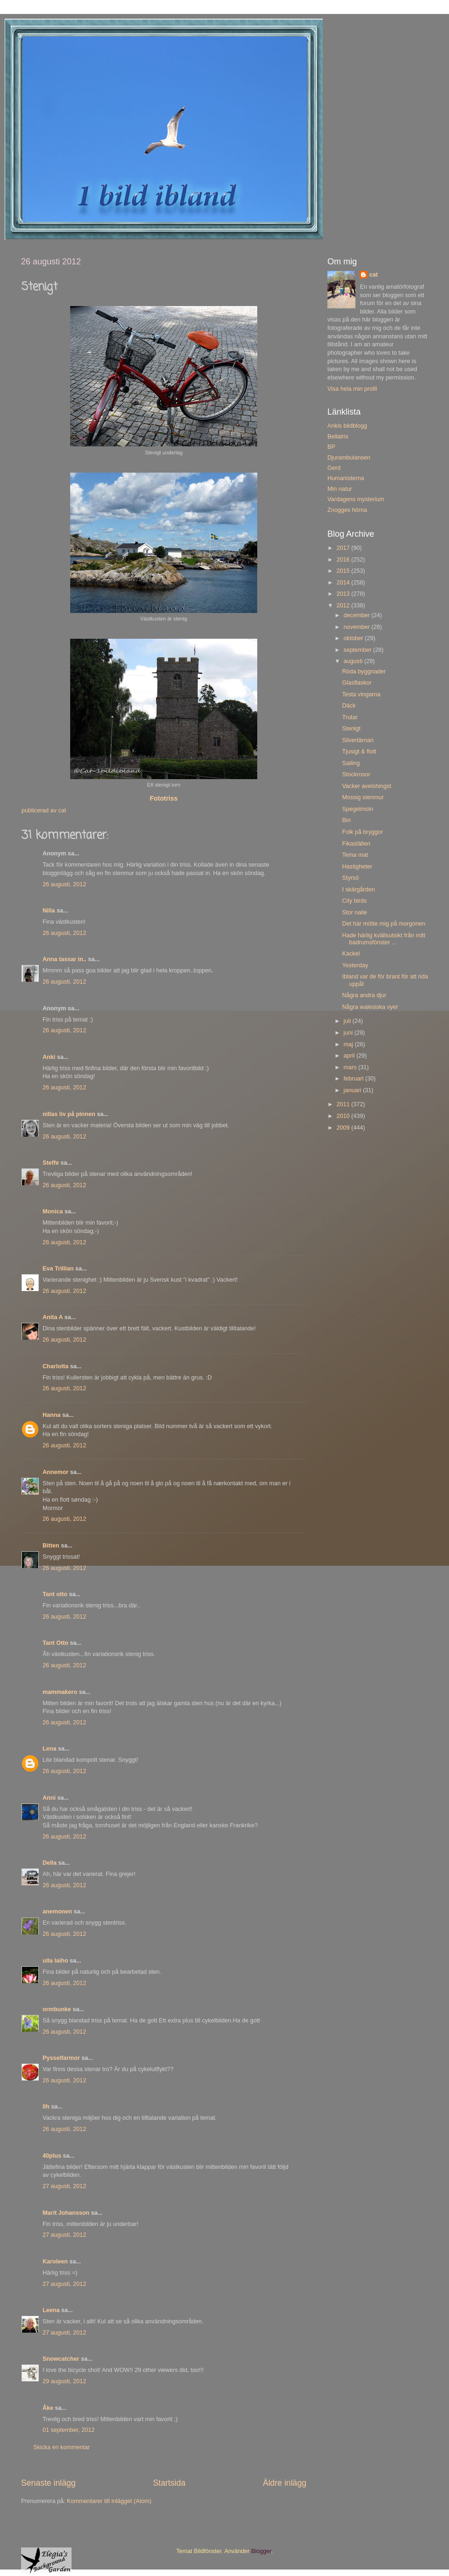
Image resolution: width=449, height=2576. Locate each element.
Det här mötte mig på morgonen (383, 923)
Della (50, 1863)
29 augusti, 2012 (64, 2381)
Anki (49, 1057)
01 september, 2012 (68, 2430)
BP (331, 447)
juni (349, 1032)
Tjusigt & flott (359, 751)
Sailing (351, 763)
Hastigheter (357, 866)
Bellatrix (337, 436)
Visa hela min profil (352, 389)
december (358, 615)
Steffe (51, 1163)
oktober (354, 638)
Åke (48, 2408)
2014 (343, 582)
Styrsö (350, 878)
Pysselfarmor (61, 2058)
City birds (354, 901)
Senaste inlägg (48, 2483)
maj (349, 1044)
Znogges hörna (347, 510)
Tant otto (55, 1594)
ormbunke (57, 2009)
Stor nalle (354, 912)
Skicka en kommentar (61, 2447)
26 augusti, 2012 (64, 884)
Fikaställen (356, 843)
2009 (343, 1127)
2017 (343, 548)
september (358, 650)
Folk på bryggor (362, 832)
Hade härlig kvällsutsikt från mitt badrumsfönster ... (383, 939)
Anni (49, 1798)
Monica (53, 1211)
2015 (343, 571)
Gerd (333, 468)
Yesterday (355, 965)
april (350, 1055)
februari (354, 1078)
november (358, 627)
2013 (343, 594)
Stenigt (351, 728)
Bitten (51, 1545)
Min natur (339, 489)
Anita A (53, 1317)
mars (351, 1067)
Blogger (261, 2551)
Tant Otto (55, 1643)
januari (353, 1090)
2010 (343, 1116)
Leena (51, 2310)
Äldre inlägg (284, 2483)
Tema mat (355, 855)
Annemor (55, 1472)
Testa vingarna (361, 694)
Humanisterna (345, 478)
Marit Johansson (66, 2213)
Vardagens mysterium (355, 499)
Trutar (349, 717)
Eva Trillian (58, 1268)
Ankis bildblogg (347, 426)
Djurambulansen (348, 457)
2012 (343, 605)
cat (373, 274)
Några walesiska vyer (370, 1007)
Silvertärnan (357, 740)
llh (46, 2106)
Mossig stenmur (363, 797)
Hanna (52, 1415)
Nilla (49, 910)
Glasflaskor (356, 682)
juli (348, 1021)
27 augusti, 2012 (64, 2186)
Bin (346, 820)
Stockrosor (356, 774)
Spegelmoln (357, 809)
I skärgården (358, 889)
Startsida (169, 2483)
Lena (49, 1748)
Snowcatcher (61, 2359)
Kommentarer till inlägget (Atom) (109, 2501)
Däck (348, 705)
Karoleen (55, 2261)
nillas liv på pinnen (69, 1114)
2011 (343, 1104)
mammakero (60, 1692)
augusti (354, 661)
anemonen (57, 1911)
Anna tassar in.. (65, 959)
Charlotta (55, 1366)
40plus (52, 2156)
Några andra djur (364, 995)
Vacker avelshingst (366, 786)
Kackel (351, 953)
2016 (343, 559)
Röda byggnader (363, 671)
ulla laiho (55, 1960)
